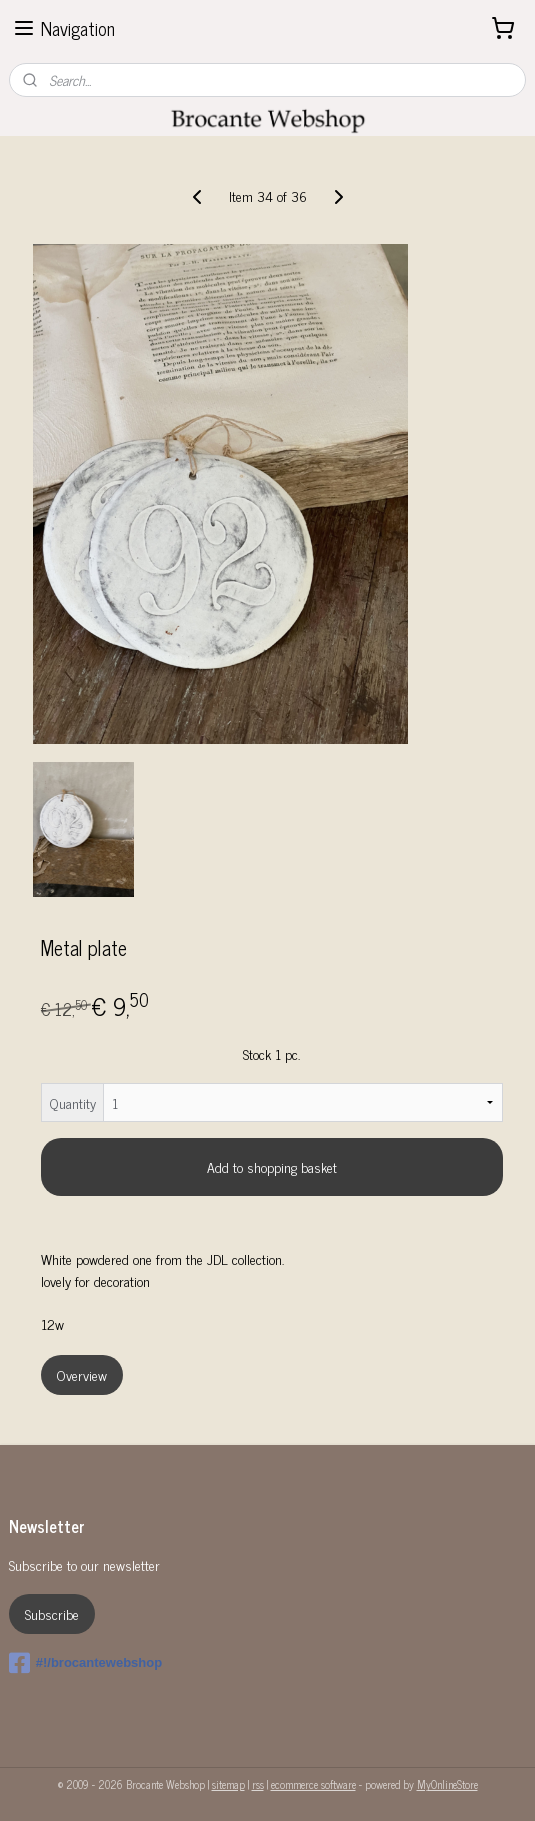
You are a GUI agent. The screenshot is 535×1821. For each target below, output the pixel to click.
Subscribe (52, 1613)
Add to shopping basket (272, 1166)
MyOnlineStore (447, 1784)
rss (258, 1784)
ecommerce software (313, 1784)
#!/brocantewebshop (85, 1663)
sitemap (228, 1784)
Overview (82, 1374)
